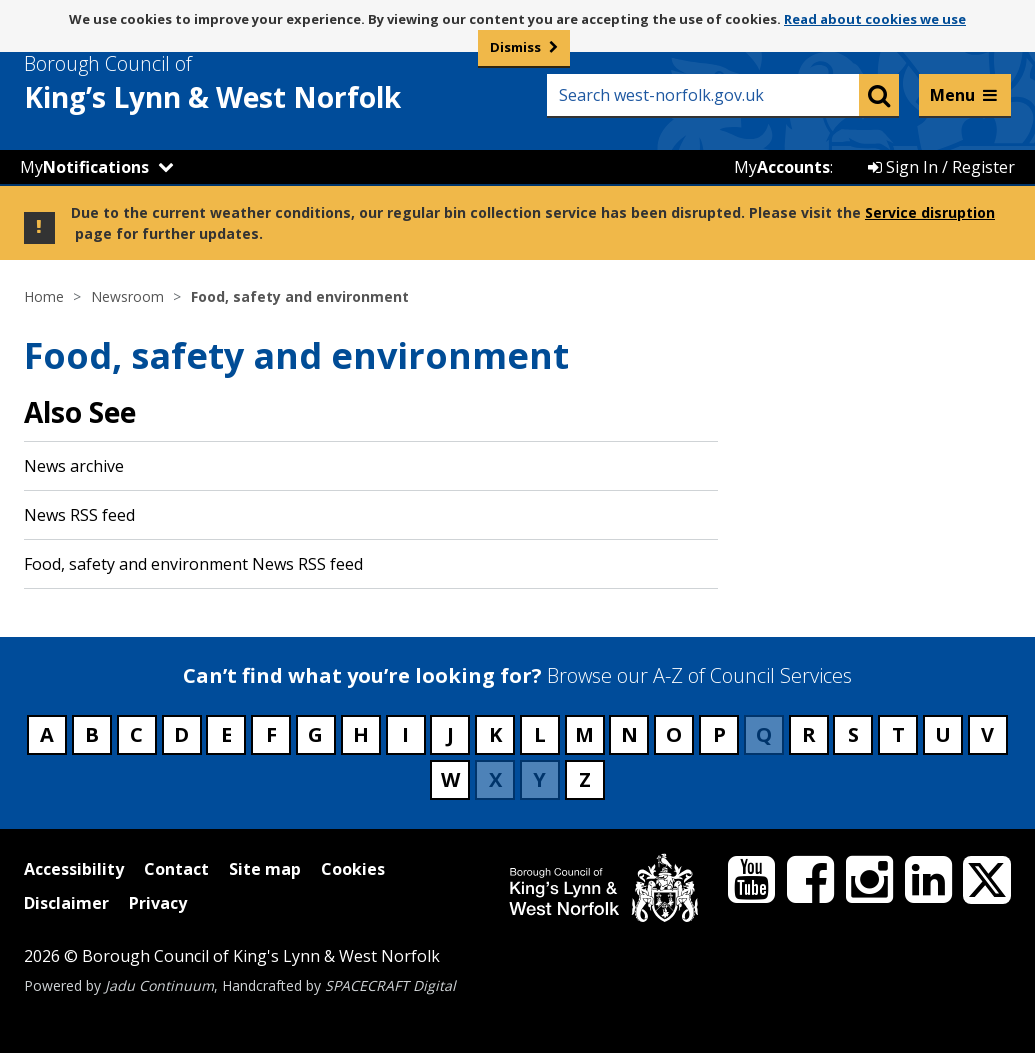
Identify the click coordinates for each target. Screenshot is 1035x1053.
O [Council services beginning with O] (674, 734)
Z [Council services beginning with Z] (585, 779)
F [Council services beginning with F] (271, 734)
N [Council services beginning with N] (629, 734)
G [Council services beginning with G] (315, 734)
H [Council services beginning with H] (361, 734)
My (84, 167)
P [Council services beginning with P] (719, 734)
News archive (74, 466)
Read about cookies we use (875, 19)
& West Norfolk (249, 83)
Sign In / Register (941, 167)
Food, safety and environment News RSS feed (193, 564)
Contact (176, 869)
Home (44, 296)
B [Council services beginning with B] (92, 734)
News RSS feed (79, 515)
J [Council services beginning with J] (450, 734)
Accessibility (74, 869)
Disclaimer (66, 903)
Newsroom (127, 296)
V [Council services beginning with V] (987, 734)
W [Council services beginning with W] (450, 779)
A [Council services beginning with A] (47, 734)
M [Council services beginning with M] (584, 734)
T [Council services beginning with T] (898, 734)
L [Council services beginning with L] (540, 734)
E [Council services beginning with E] (226, 734)
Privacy (158, 903)
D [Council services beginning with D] (181, 734)
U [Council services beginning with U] (943, 734)
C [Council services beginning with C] (136, 734)
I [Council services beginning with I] (405, 734)
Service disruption (930, 212)
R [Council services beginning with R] (809, 734)
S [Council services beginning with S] (853, 734)
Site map (265, 869)
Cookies (353, 869)
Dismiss (515, 47)
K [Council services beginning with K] (495, 734)
